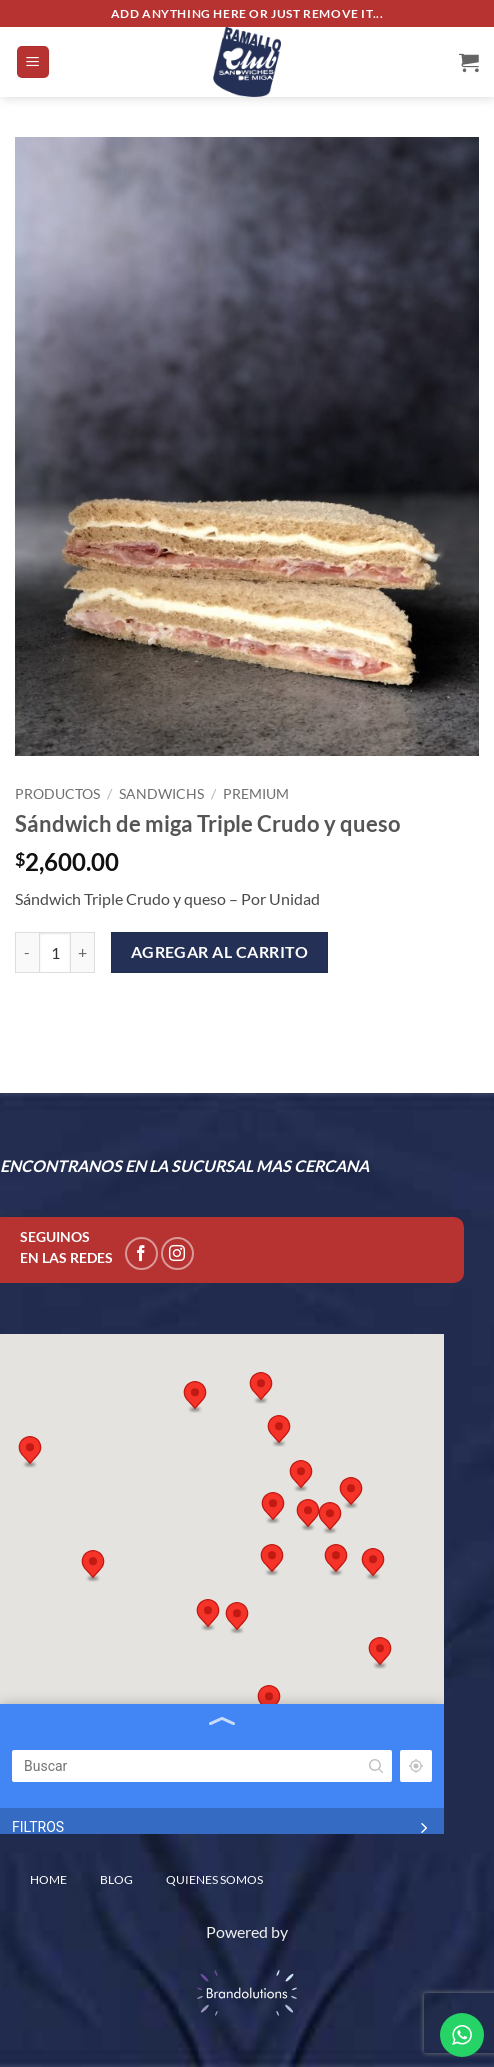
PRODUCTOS (57, 794)
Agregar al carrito (219, 952)
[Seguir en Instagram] (177, 1253)
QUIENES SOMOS (214, 1879)
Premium (256, 794)
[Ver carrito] (469, 62)
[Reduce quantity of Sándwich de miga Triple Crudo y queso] (27, 952)
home (48, 1879)
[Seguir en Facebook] (141, 1253)
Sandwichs (161, 794)
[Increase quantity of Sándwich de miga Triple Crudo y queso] (83, 952)
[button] (33, 62)
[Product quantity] (55, 952)
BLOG (116, 1879)
